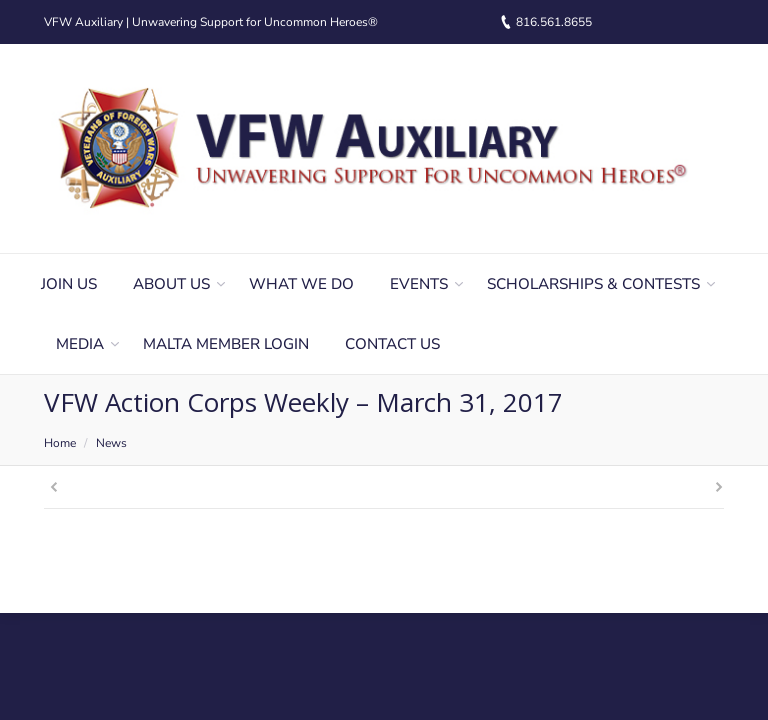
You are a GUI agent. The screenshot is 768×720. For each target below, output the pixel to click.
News (111, 443)
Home (60, 443)
